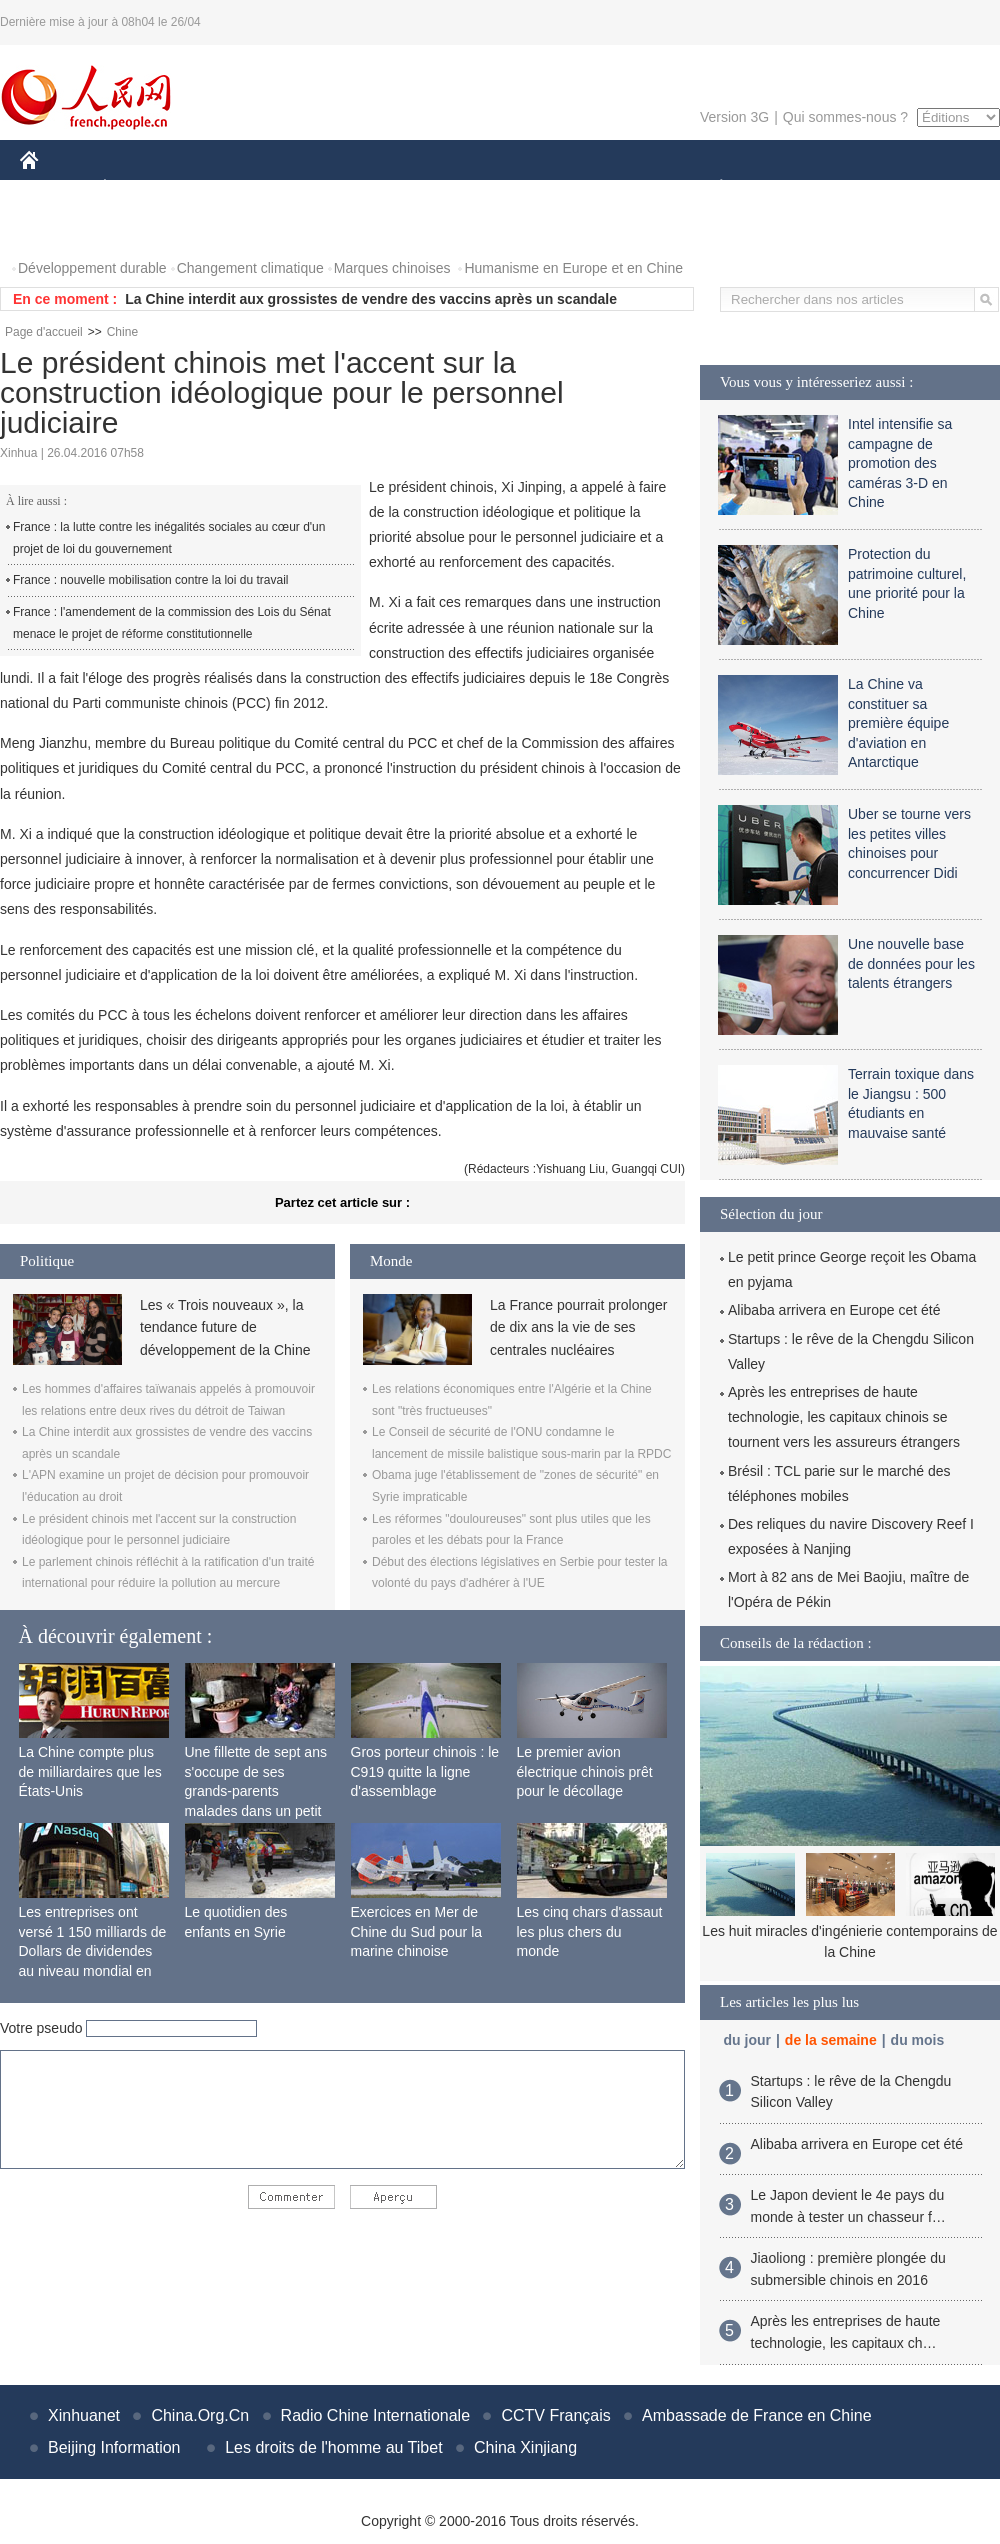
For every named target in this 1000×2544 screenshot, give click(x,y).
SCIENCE (404, 188)
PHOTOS (61, 228)
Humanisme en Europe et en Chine (573, 268)
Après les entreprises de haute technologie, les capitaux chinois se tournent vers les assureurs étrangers (844, 1417)
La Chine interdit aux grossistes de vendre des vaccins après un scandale (371, 299)
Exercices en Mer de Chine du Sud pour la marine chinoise (417, 1931)
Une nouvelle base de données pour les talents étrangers (911, 963)
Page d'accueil (44, 332)
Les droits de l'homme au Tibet (333, 2447)
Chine (122, 332)
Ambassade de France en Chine (756, 2415)
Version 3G (734, 117)
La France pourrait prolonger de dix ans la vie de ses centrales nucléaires (578, 1327)
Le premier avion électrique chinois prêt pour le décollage (585, 1771)
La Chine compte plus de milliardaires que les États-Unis (90, 1771)
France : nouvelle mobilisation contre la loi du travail (150, 580)
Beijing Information (114, 2447)
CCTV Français (555, 2415)
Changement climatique (250, 268)
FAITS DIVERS (602, 188)
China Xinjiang (525, 2447)
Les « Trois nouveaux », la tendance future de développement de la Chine (225, 1327)
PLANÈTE (710, 188)
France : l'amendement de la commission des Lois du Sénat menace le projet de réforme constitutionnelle (172, 623)
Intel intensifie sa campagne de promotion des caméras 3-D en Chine (900, 463)
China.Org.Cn (200, 2415)
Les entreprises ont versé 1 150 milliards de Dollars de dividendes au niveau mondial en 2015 (93, 1951)
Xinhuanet (84, 2415)
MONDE (232, 188)
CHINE (54, 188)
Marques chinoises (392, 268)
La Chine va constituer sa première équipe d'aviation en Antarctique (898, 723)
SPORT (790, 188)
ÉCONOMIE (141, 188)
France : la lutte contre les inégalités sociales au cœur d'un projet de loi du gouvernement (169, 538)
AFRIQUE (316, 188)
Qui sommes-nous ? (845, 117)
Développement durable (92, 268)
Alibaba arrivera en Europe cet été (834, 1310)
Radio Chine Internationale (375, 2415)
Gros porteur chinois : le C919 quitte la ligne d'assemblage (425, 1771)
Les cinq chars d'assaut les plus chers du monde (590, 1931)
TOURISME (876, 188)
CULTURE (494, 188)
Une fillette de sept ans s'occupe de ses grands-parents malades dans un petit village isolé (256, 1791)
